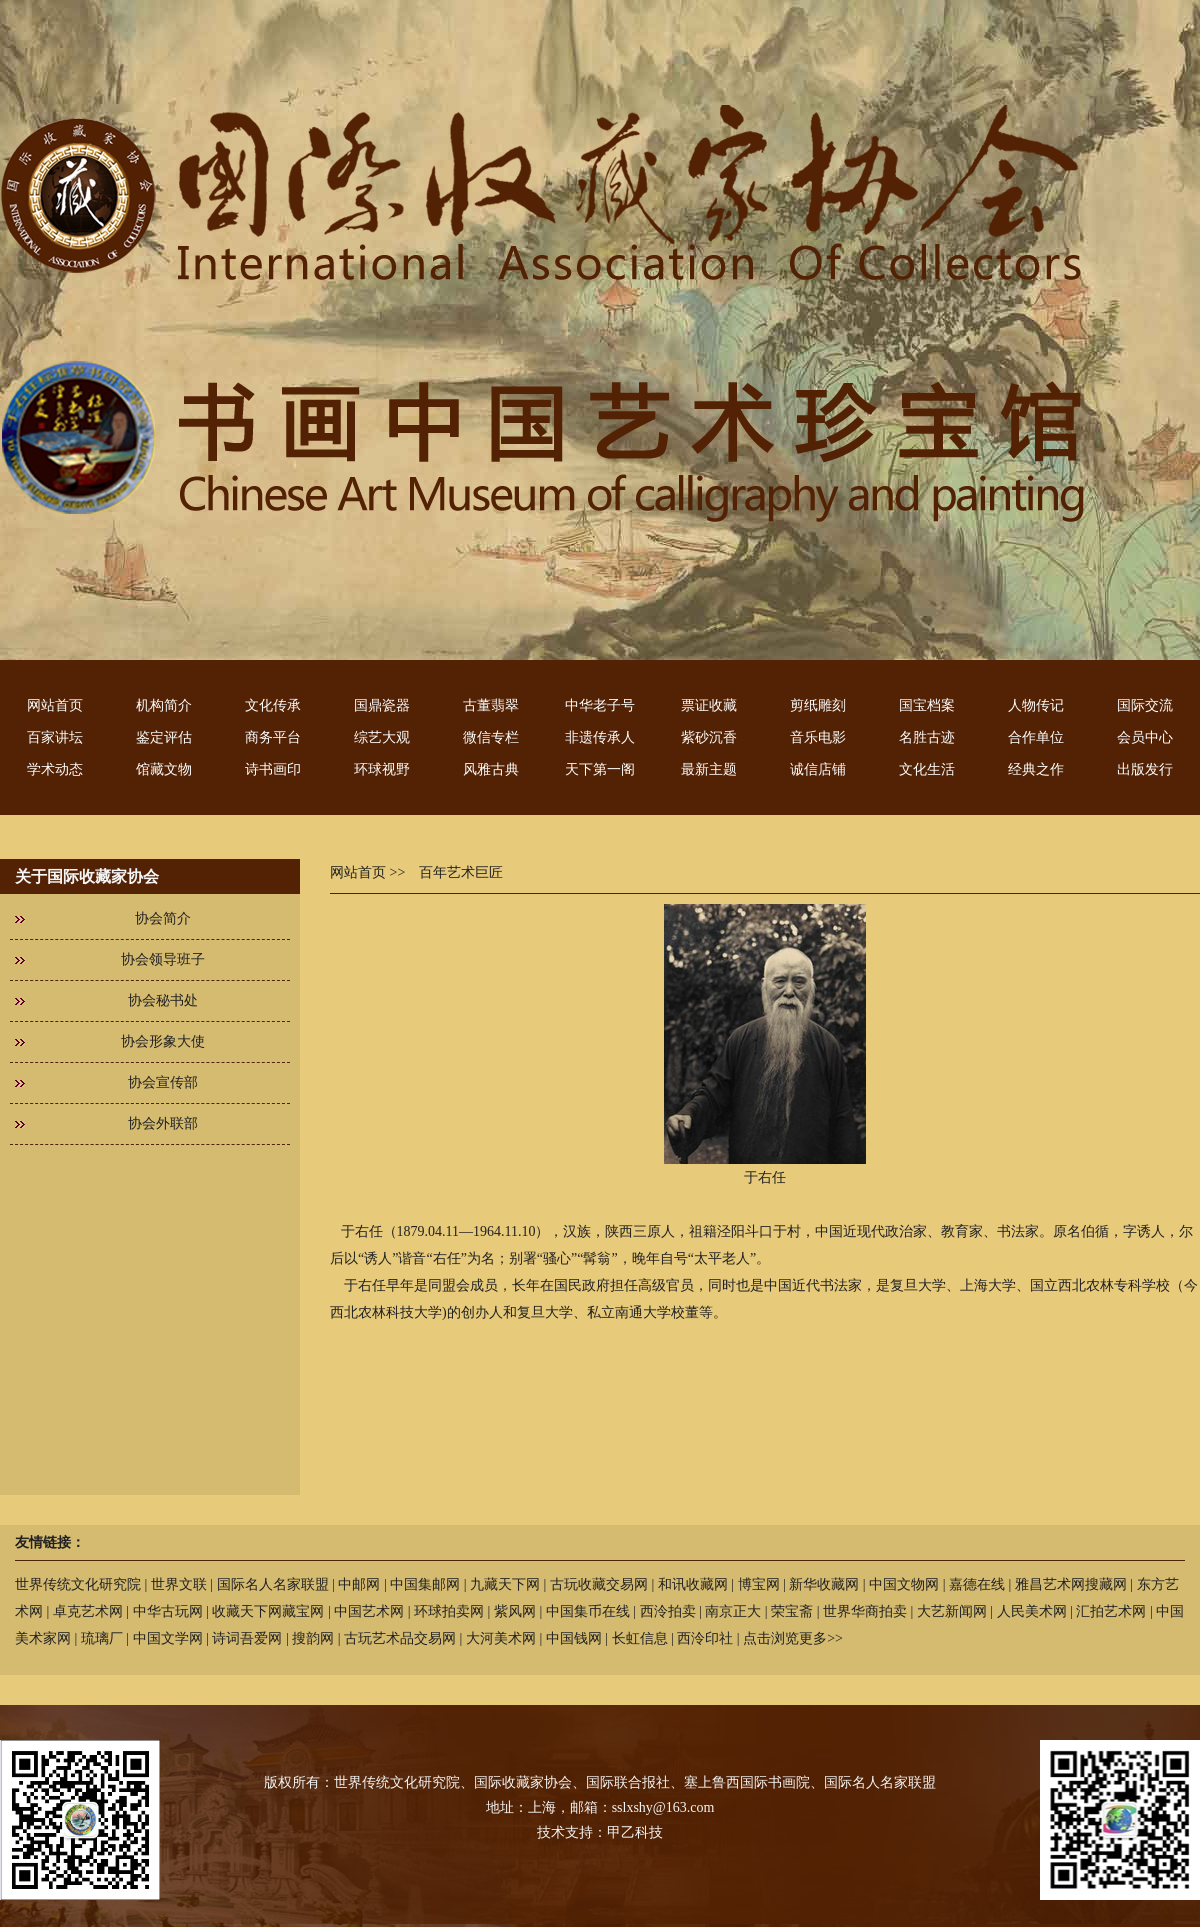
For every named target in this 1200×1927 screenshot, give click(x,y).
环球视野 (382, 769)
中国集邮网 (425, 1584)
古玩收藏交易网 (599, 1584)
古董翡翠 (491, 705)
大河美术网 (501, 1638)
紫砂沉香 (709, 737)
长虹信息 (640, 1638)
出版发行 (1145, 769)
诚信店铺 (818, 769)
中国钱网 (574, 1638)
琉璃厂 (102, 1638)
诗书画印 (273, 769)
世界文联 (179, 1584)
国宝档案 (927, 705)
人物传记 (1036, 705)
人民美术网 (1032, 1611)
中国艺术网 (369, 1611)
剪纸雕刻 (818, 705)
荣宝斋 (792, 1611)
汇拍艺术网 (1111, 1611)
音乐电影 (818, 737)
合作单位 (1036, 737)
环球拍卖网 (449, 1611)
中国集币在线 (588, 1611)
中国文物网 (904, 1584)
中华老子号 (600, 705)
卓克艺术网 (88, 1611)
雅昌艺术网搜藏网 (1071, 1584)
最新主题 (709, 769)
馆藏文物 (164, 769)
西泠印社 (705, 1638)
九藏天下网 (505, 1584)
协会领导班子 (163, 959)
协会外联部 (163, 1123)
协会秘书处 (163, 1000)
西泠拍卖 (668, 1611)
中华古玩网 (168, 1611)
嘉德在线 (977, 1584)
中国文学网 (168, 1638)
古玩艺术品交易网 (400, 1638)
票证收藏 (709, 705)
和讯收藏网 (693, 1584)
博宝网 (759, 1584)
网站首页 (55, 705)
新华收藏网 (824, 1584)
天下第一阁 (600, 769)
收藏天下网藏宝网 (268, 1611)
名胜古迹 (927, 737)
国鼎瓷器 (382, 705)
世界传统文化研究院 (78, 1584)
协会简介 (163, 918)
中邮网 (359, 1584)
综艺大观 (382, 737)
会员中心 (1145, 737)
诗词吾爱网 (247, 1638)
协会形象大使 (163, 1041)
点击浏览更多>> (793, 1638)
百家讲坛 (55, 737)
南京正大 (733, 1611)
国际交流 (1145, 705)
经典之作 (1036, 769)
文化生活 (927, 769)
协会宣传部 (163, 1082)
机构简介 (164, 705)
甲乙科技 (635, 1832)
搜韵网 (313, 1638)
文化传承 (273, 705)
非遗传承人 (600, 737)
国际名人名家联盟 (273, 1584)
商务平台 (273, 737)
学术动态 (55, 769)
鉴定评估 (164, 737)
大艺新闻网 (952, 1611)
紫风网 (515, 1611)
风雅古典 (491, 769)
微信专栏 (491, 737)
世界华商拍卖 (865, 1611)
